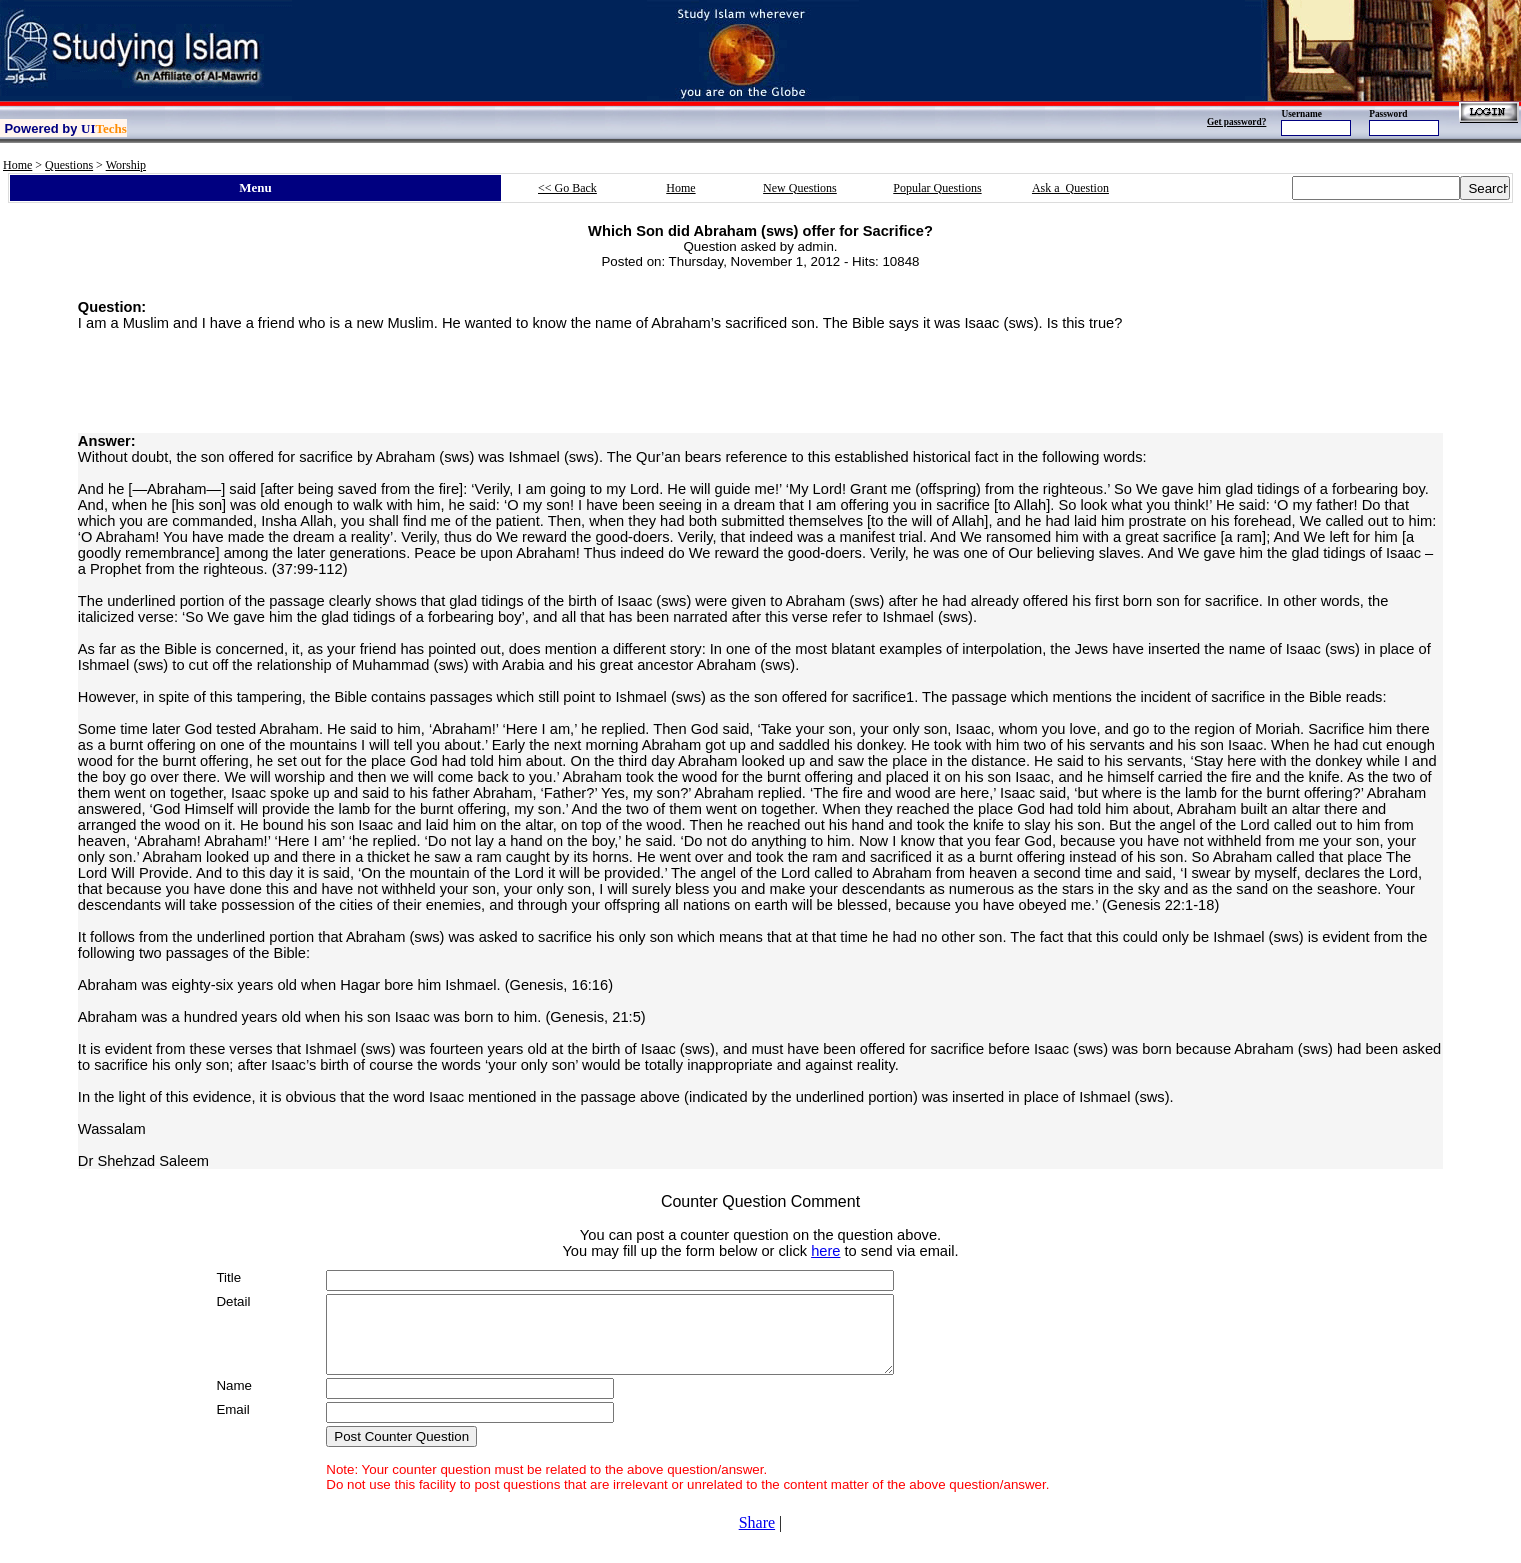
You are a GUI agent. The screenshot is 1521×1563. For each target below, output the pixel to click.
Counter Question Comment (760, 1201)
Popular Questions (937, 188)
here (825, 1251)
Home (17, 165)
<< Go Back (567, 188)
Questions (69, 165)
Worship (126, 165)
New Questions (800, 188)
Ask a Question (1070, 188)
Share (757, 1537)
